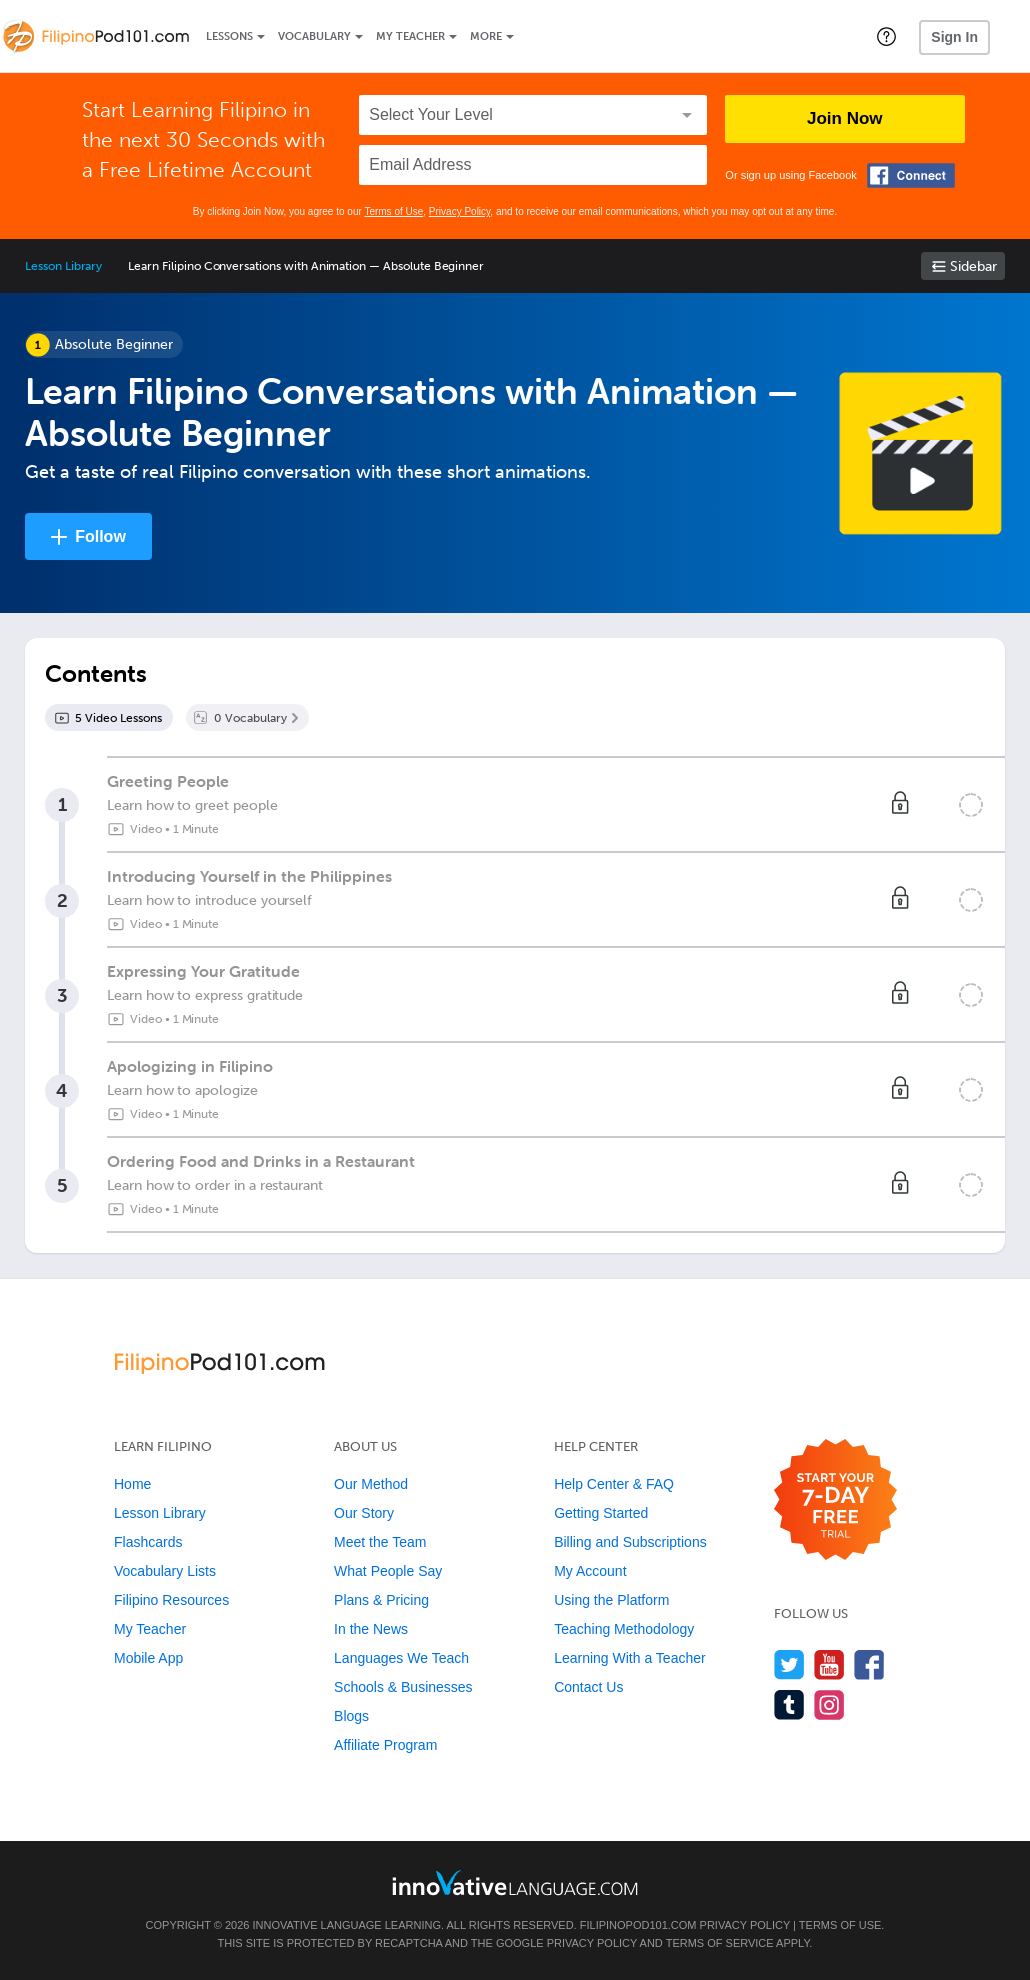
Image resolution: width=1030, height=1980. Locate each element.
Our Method (371, 1484)
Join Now (845, 118)
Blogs (351, 1716)
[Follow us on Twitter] (789, 1664)
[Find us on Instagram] (829, 1704)
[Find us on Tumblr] (789, 1704)
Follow (100, 536)
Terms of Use (393, 211)
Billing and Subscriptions (630, 1542)
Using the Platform (611, 1600)
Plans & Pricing (381, 1600)
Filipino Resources (171, 1600)
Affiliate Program (385, 1745)
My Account (590, 1571)
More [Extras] (486, 36)
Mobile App (148, 1658)
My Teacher (410, 36)
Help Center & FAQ (614, 1484)
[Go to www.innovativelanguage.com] (515, 1882)
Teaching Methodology (624, 1629)
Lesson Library (63, 266)
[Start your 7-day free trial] (835, 1500)
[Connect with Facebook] (911, 175)
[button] (886, 36)
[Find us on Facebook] (869, 1664)
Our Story (364, 1513)
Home (132, 1484)
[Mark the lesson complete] (971, 805)
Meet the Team (380, 1542)
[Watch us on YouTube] (829, 1664)
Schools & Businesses (403, 1687)
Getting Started (601, 1513)
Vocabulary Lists (165, 1571)
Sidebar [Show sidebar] (973, 266)
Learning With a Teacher (630, 1658)
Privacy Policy (460, 211)
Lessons (229, 36)
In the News (371, 1629)
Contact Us (588, 1687)
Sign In (954, 37)
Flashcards (148, 1542)
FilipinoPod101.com (638, 1925)
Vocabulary (314, 36)
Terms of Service (720, 1943)
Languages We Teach (401, 1658)
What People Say (388, 1571)
